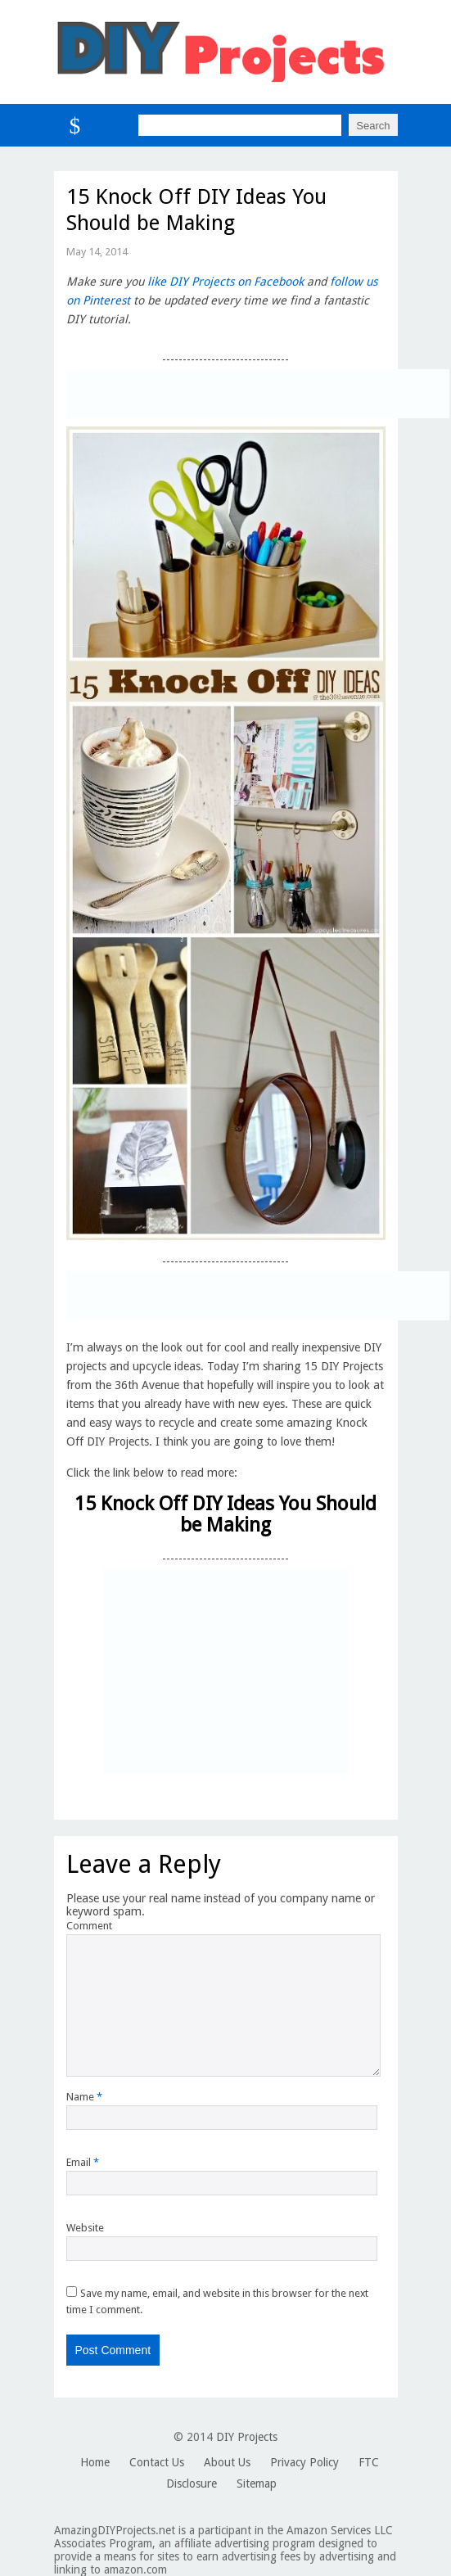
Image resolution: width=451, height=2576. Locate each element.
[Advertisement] (257, 393)
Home (95, 2462)
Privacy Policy (304, 2462)
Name (84, 2097)
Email (82, 2162)
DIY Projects (246, 2436)
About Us (227, 2462)
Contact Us (156, 2462)
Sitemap (257, 2483)
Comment (89, 1926)
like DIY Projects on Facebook (225, 281)
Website (85, 2228)
